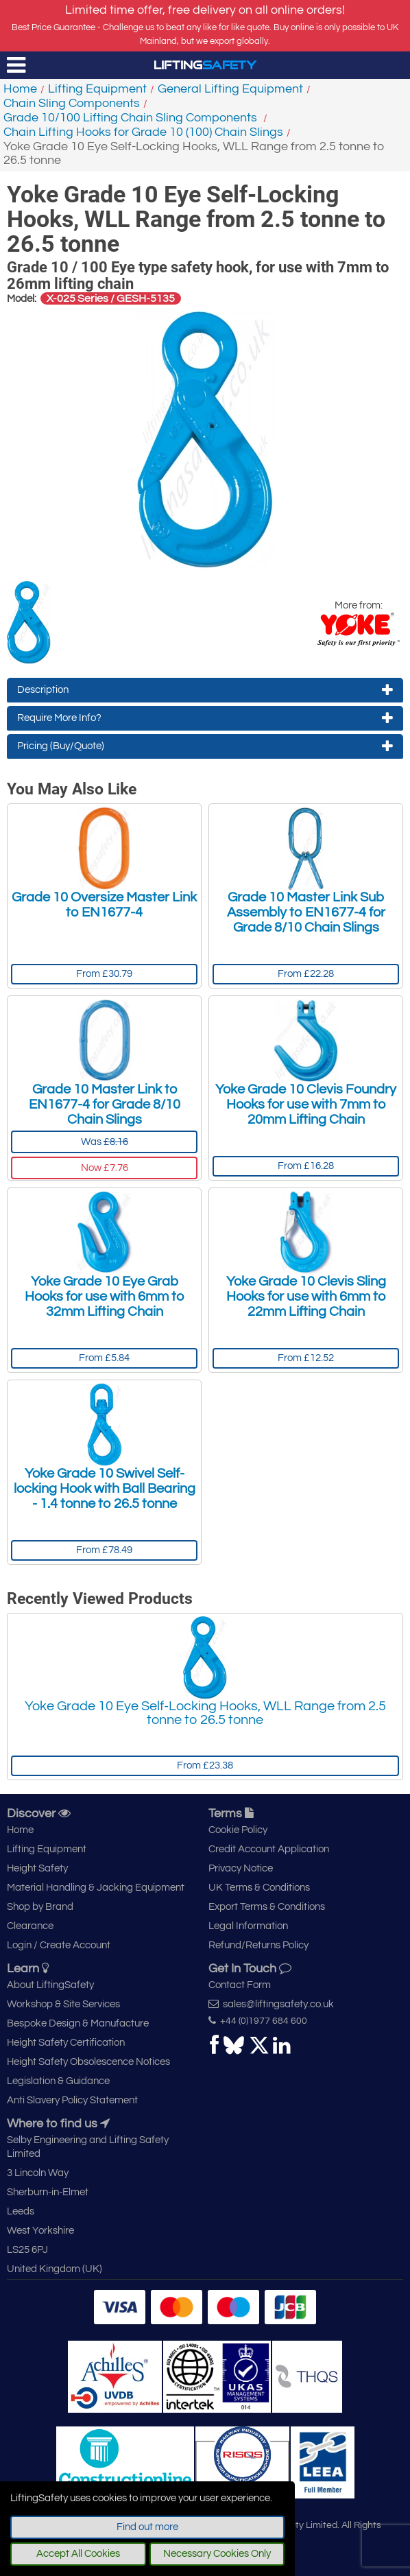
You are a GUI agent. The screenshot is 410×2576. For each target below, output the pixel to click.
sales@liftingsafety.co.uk (271, 2003)
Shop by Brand (40, 1907)
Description (205, 690)
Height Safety (37, 1868)
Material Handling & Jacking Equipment (95, 1887)
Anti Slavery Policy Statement (72, 2100)
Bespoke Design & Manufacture (78, 2023)
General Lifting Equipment (230, 88)
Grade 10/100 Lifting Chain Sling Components (131, 117)
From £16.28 (306, 1166)
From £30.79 (104, 974)
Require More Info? (205, 718)
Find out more (147, 2527)
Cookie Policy (237, 1830)
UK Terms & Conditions (259, 1887)
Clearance (30, 1926)
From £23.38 (205, 1765)
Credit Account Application (268, 1849)
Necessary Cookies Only (217, 2554)
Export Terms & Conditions (266, 1907)
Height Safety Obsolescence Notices (88, 2062)
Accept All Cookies (78, 2554)
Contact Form (239, 1985)
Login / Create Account (58, 1945)
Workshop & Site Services (63, 2004)
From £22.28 (306, 974)
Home (20, 88)
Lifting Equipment (97, 88)
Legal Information (248, 1926)
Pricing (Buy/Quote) (205, 746)
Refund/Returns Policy (258, 1945)
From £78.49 (104, 1550)
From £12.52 (306, 1358)
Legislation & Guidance (58, 2081)
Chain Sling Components (71, 103)
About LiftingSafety (50, 1985)
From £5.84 (104, 1358)
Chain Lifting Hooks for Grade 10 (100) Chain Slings (143, 132)
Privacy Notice (240, 1868)
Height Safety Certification (66, 2042)
